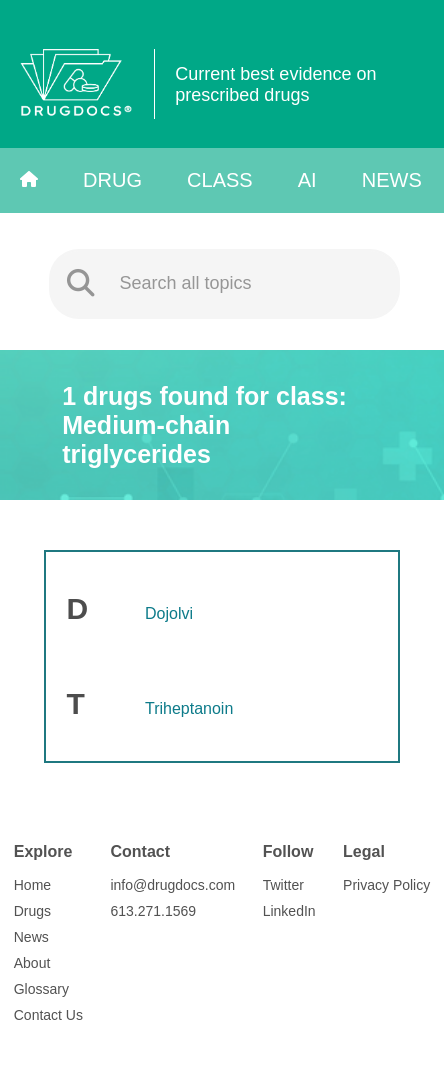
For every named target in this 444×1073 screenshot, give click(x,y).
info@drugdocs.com (172, 885)
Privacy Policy (386, 885)
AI (307, 180)
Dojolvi (169, 613)
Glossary (41, 989)
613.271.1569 (153, 911)
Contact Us (48, 1015)
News (392, 180)
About (32, 963)
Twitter (283, 885)
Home (32, 885)
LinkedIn (289, 911)
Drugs (32, 911)
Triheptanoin (189, 708)
